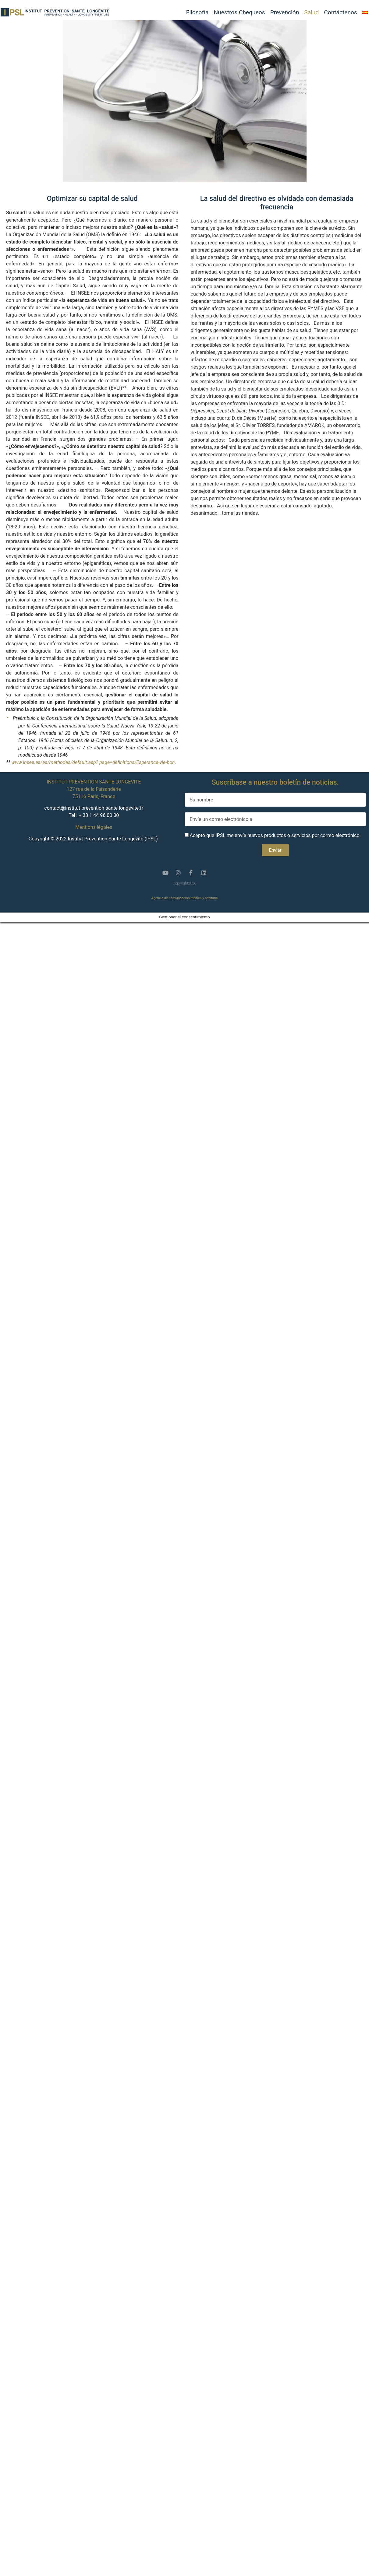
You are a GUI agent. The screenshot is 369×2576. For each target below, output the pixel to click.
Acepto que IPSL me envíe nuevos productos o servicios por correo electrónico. (275, 835)
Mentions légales (93, 827)
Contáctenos (340, 12)
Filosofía (197, 12)
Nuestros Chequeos (239, 12)
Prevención (284, 12)
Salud (311, 12)
